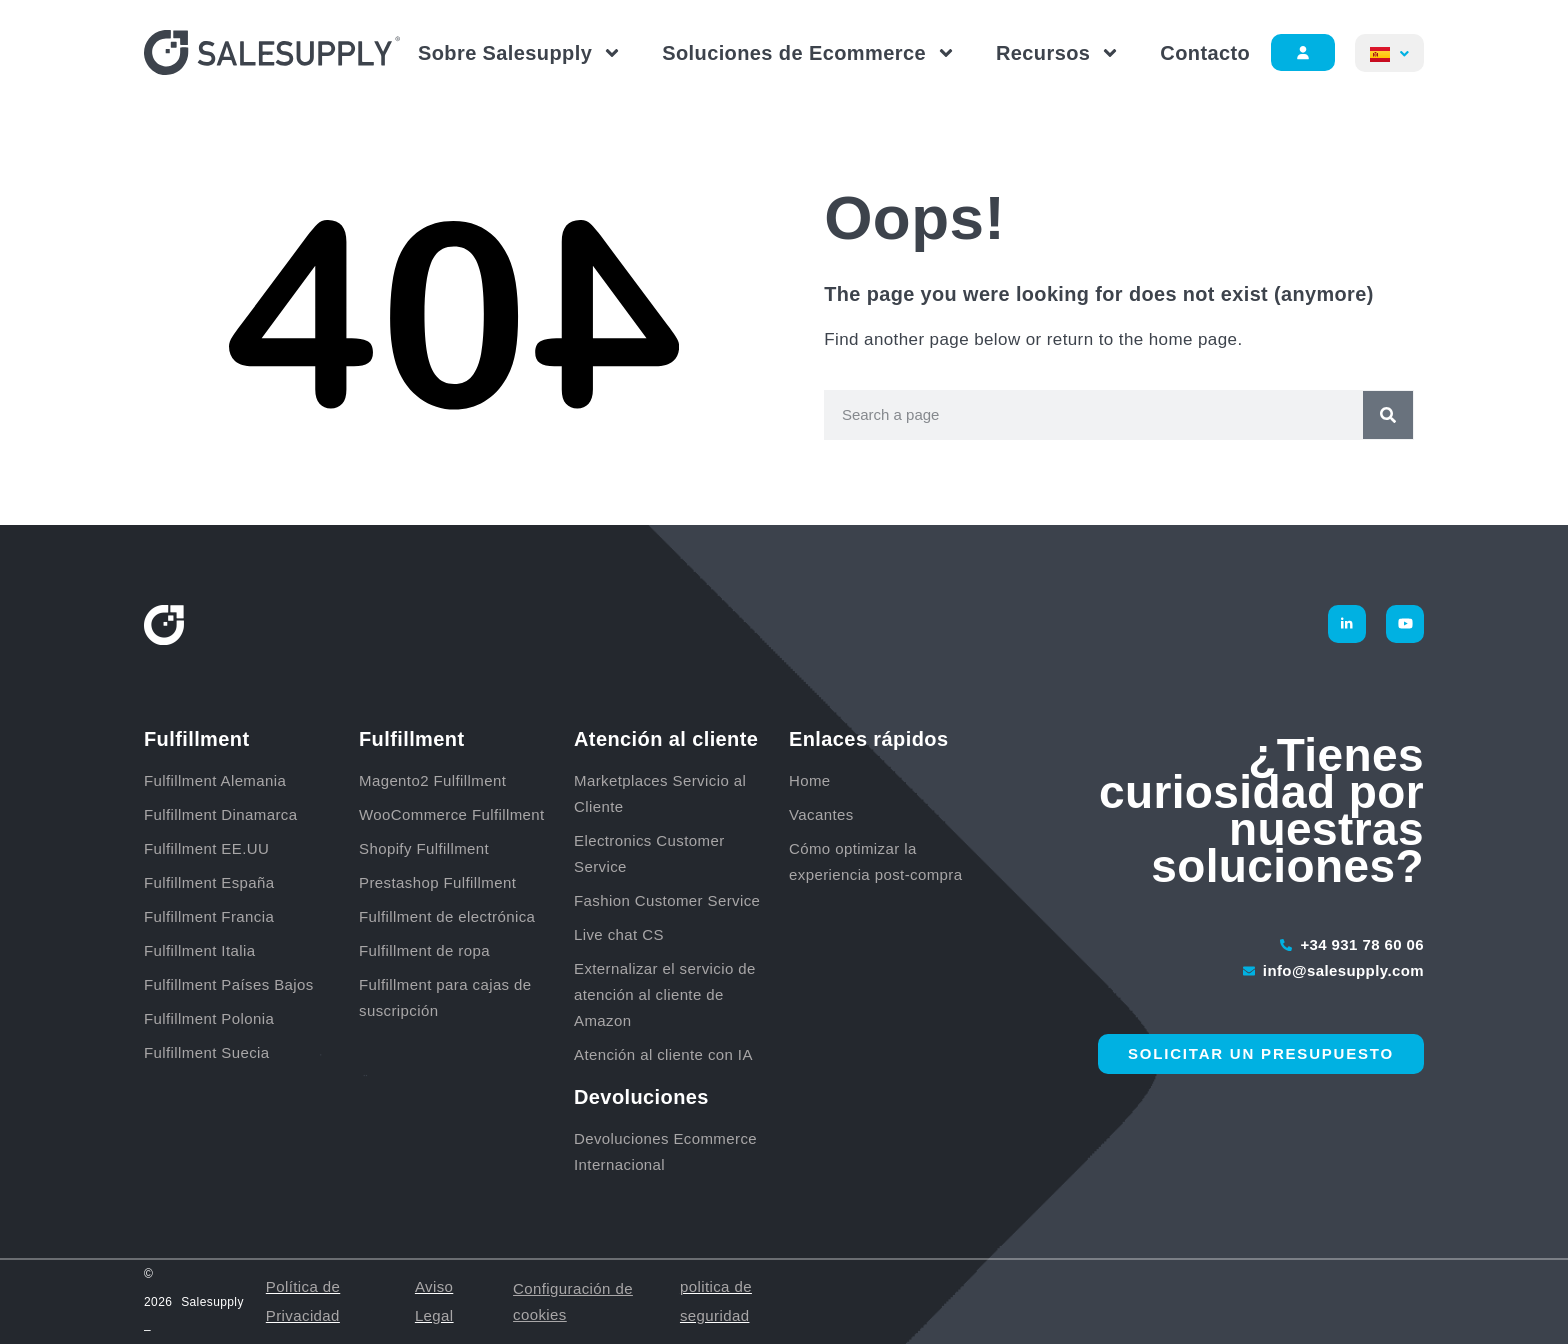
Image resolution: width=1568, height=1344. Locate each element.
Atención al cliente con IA (663, 1054)
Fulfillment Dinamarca (223, 814)
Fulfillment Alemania (217, 780)
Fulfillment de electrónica (447, 916)
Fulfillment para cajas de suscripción (445, 997)
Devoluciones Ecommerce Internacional (665, 1151)
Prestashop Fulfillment (437, 882)
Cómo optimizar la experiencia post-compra (875, 861)
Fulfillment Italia (202, 950)
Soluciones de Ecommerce (809, 53)
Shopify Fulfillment (424, 848)
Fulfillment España (211, 882)
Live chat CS (619, 934)
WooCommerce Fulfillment (452, 814)
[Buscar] (1388, 415)
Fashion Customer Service (667, 900)
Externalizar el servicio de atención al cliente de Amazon (665, 994)
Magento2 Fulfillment (432, 780)
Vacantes (821, 814)
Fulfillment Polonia (211, 1018)
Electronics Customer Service (649, 853)
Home (810, 780)
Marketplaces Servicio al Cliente (660, 793)
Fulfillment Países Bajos (231, 984)
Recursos (1058, 53)
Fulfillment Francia (211, 916)
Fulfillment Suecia (207, 1052)
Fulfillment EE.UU (206, 848)
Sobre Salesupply (520, 53)
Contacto (1205, 53)
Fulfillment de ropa (424, 950)
